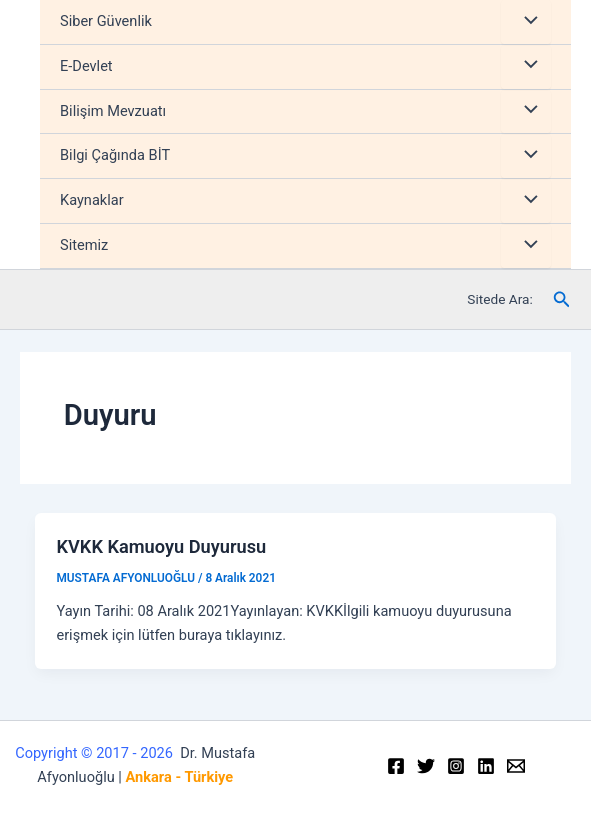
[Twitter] (426, 766)
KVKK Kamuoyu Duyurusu (161, 546)
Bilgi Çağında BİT (115, 155)
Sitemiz (84, 245)
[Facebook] (396, 766)
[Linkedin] (486, 766)
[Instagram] (456, 766)
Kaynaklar (92, 200)
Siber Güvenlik (106, 21)
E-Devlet (86, 66)
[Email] (516, 766)
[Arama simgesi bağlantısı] (562, 299)
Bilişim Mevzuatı (113, 111)
